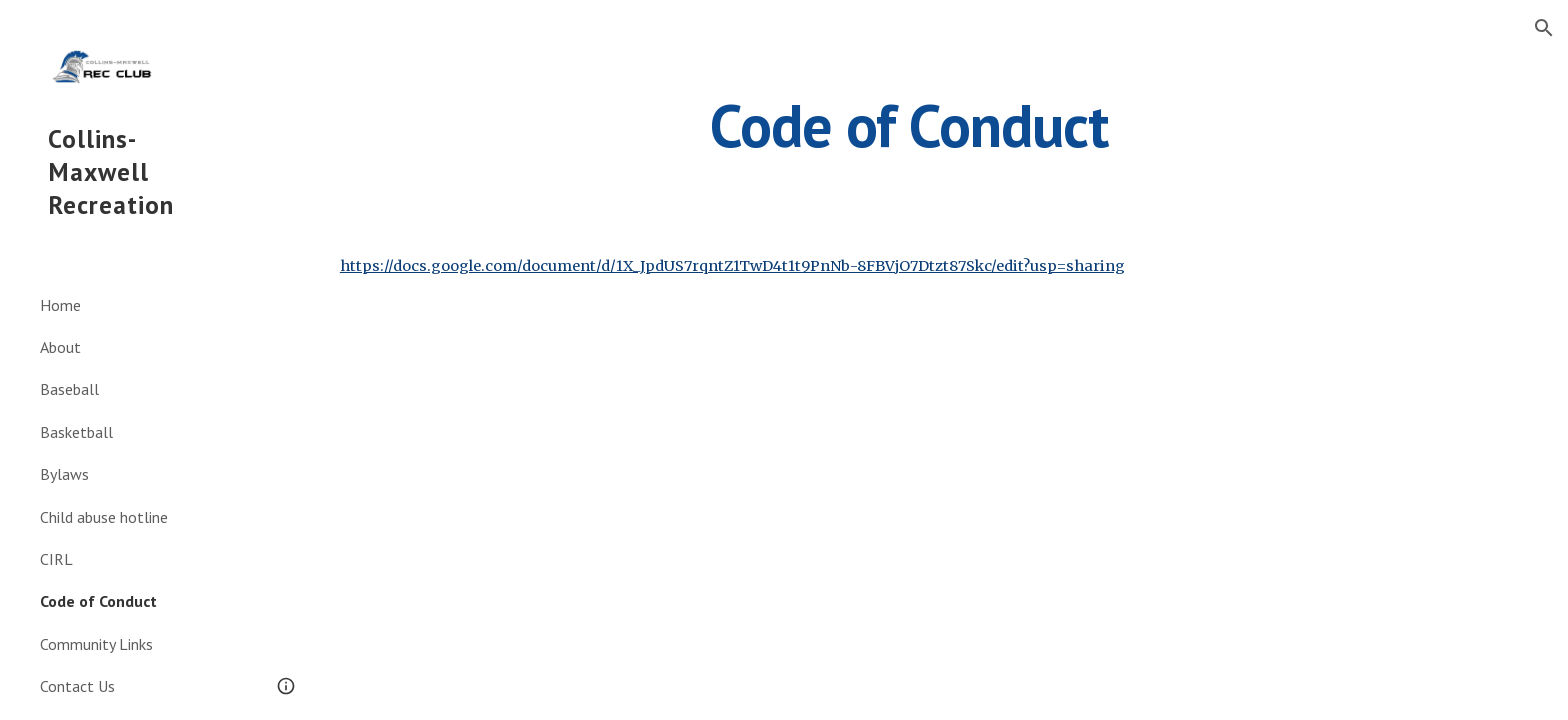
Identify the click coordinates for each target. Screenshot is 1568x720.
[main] (909, 125)
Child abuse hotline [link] (104, 517)
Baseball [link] (69, 389)
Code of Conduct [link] (98, 601)
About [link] (60, 347)
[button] (1544, 28)
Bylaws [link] (64, 474)
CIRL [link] (56, 559)
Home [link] (60, 305)
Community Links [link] (96, 644)
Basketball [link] (76, 432)
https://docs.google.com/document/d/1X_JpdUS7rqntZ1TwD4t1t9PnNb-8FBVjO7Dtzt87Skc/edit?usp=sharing (732, 266)
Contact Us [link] (77, 686)
